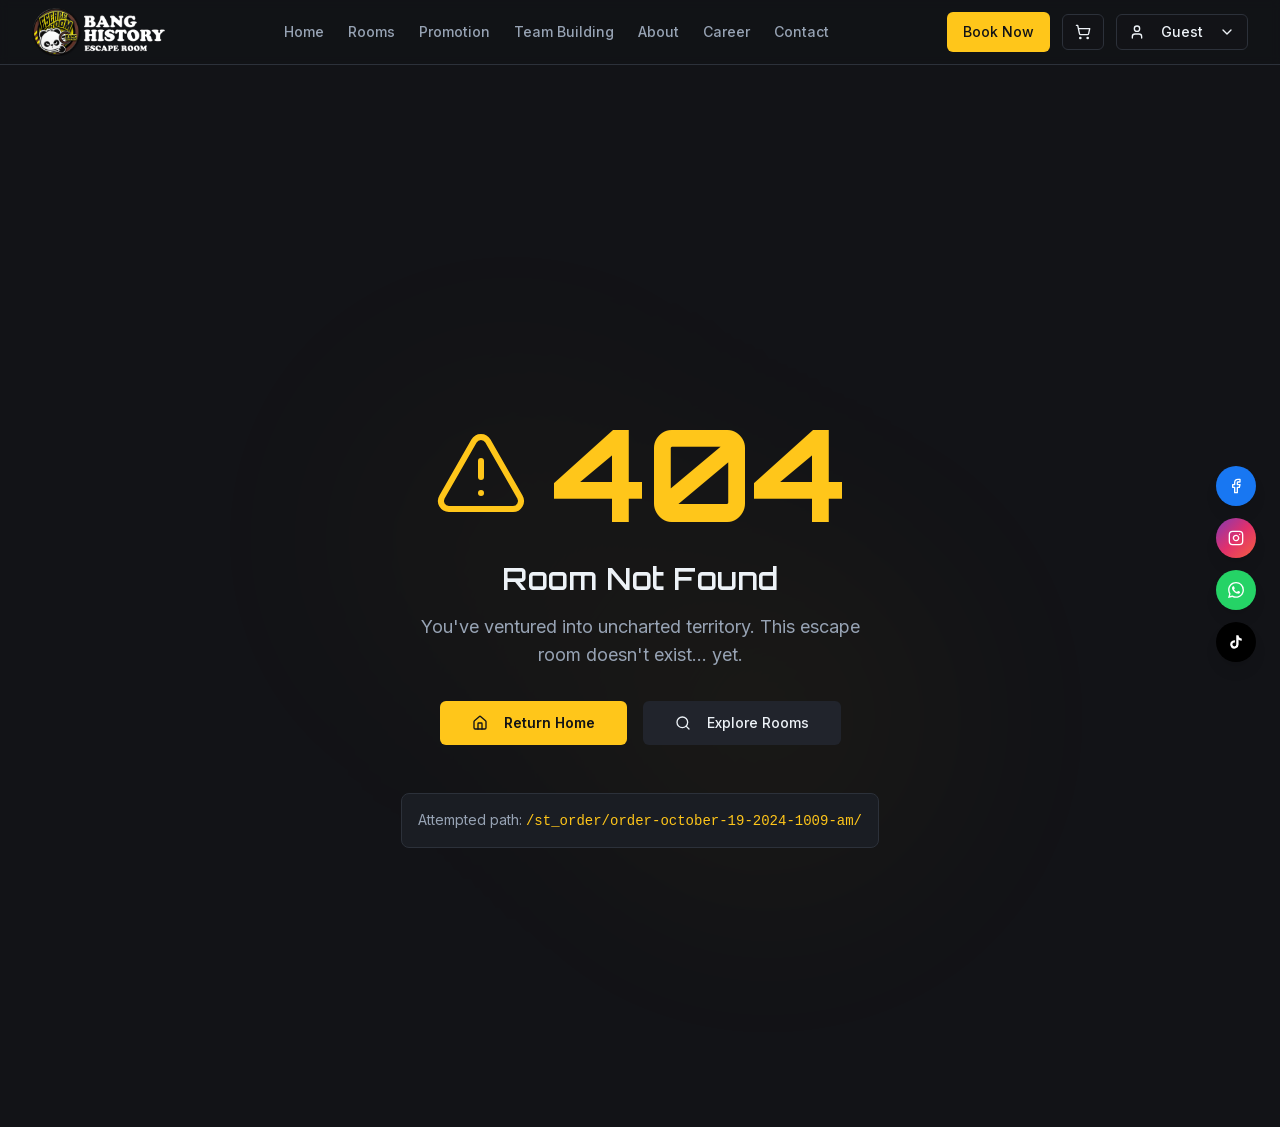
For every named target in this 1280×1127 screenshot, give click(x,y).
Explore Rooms (742, 722)
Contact (801, 31)
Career (726, 31)
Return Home (533, 722)
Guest (1182, 31)
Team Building (564, 31)
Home (304, 31)
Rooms (371, 31)
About (658, 31)
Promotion (454, 31)
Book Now (998, 31)
